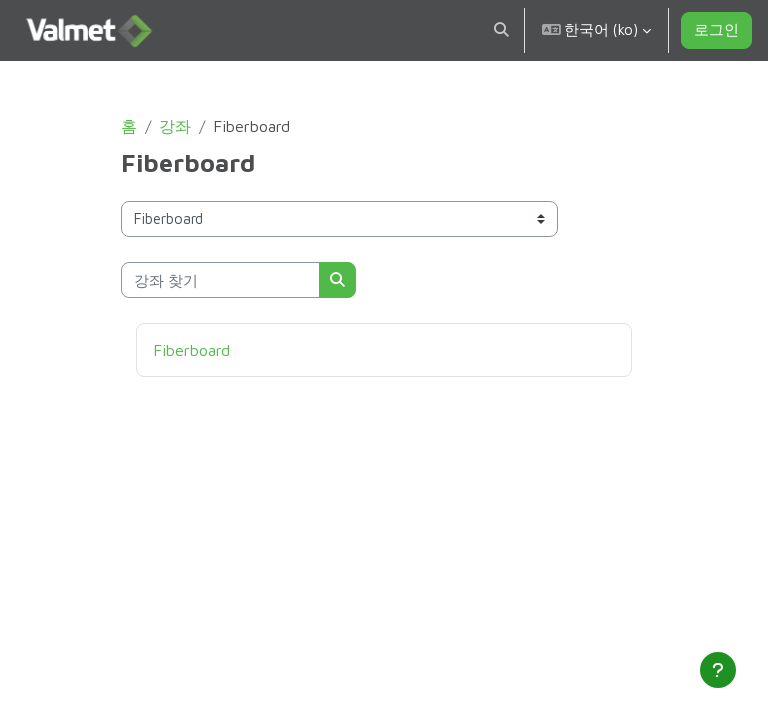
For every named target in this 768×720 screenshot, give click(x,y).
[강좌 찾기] (220, 280)
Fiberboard (191, 349)
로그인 (716, 29)
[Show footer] (718, 670)
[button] (501, 30)
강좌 (175, 126)
